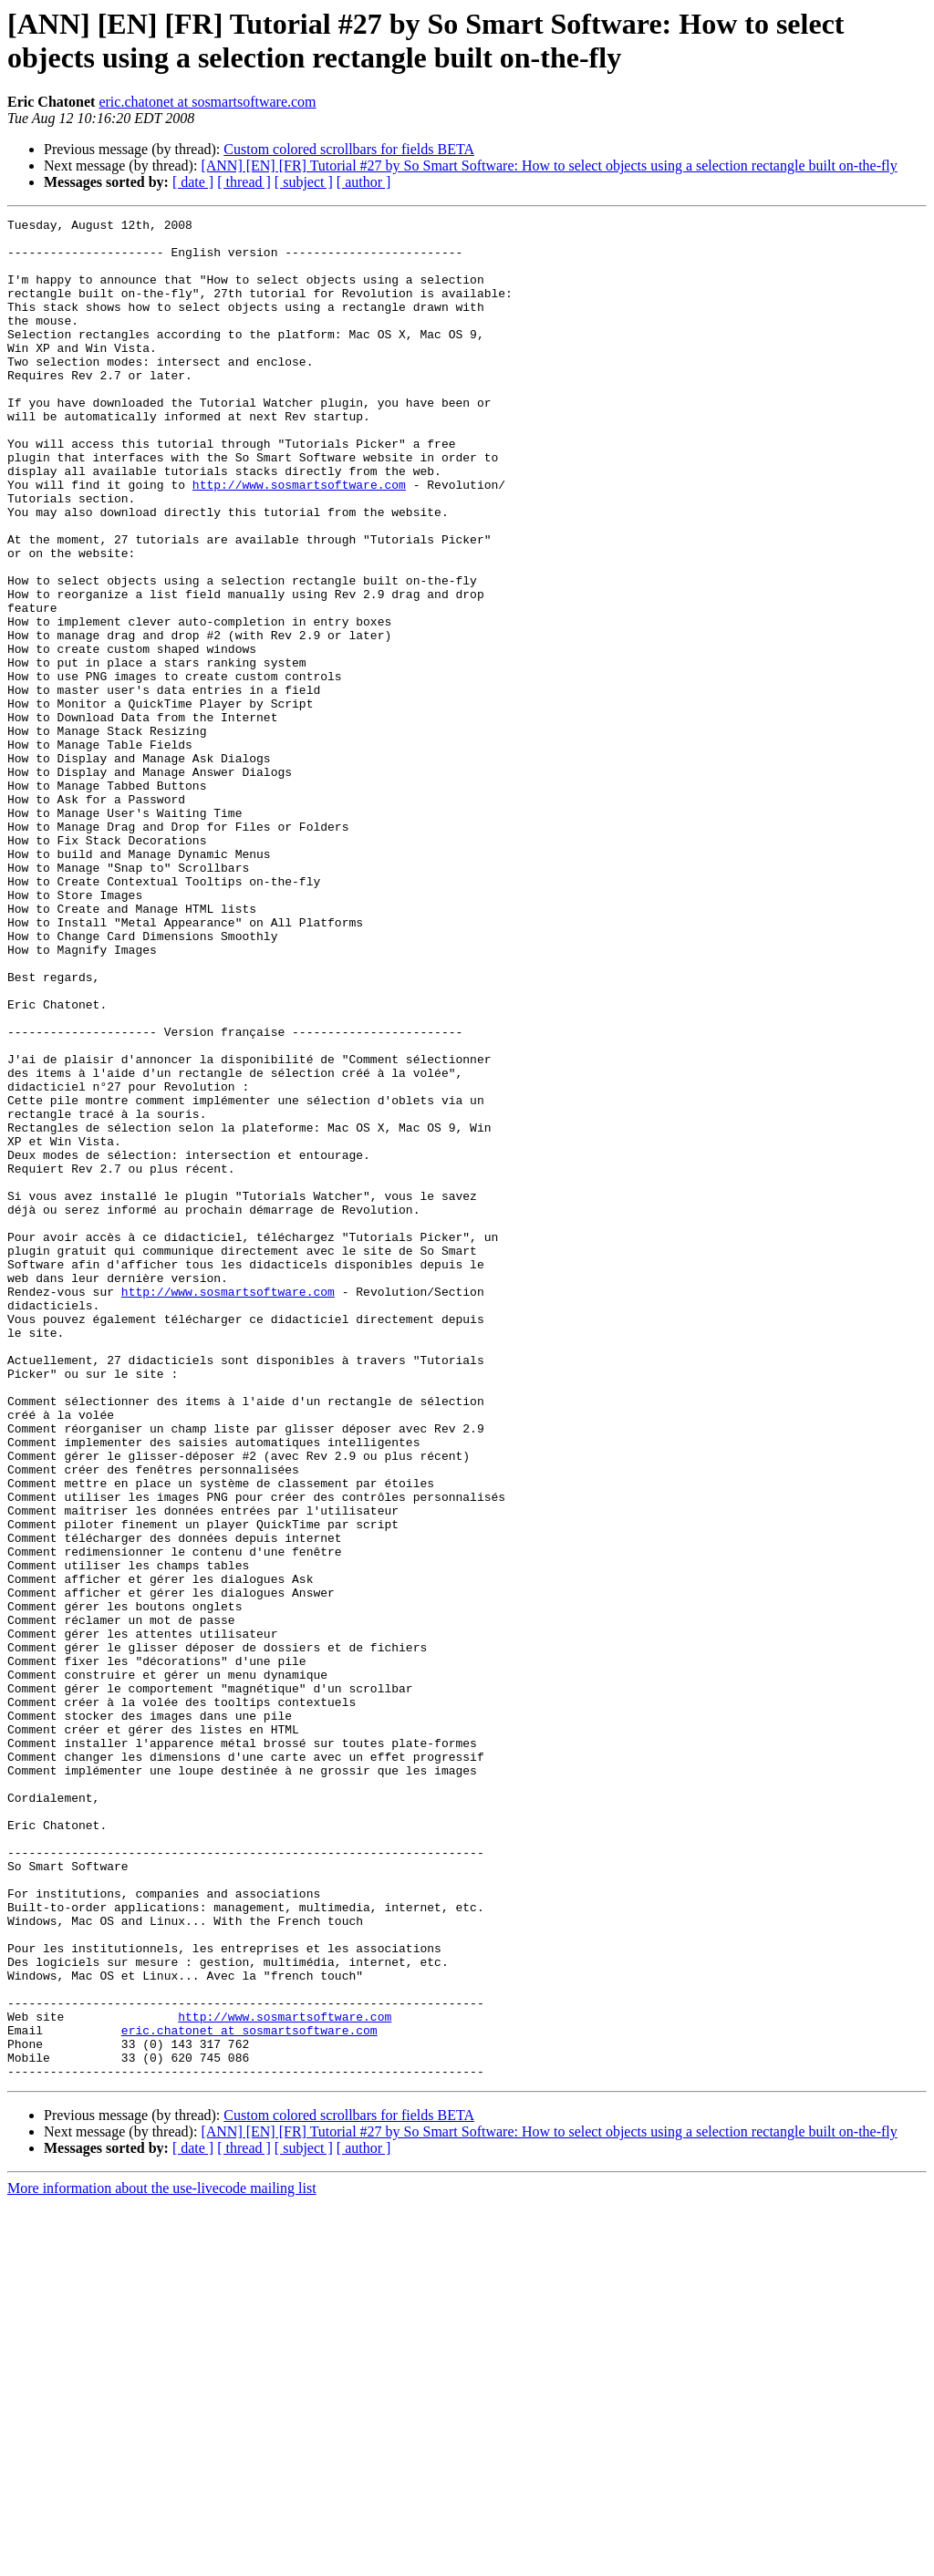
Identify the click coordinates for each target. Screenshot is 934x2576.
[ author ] (364, 182)
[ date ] (192, 182)
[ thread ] (244, 182)
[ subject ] (304, 182)
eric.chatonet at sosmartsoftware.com (207, 101)
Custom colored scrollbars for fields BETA (348, 149)
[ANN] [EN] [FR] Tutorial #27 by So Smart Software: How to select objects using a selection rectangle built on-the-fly (549, 165)
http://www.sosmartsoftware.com (299, 539)
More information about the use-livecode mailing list (162, 2560)
